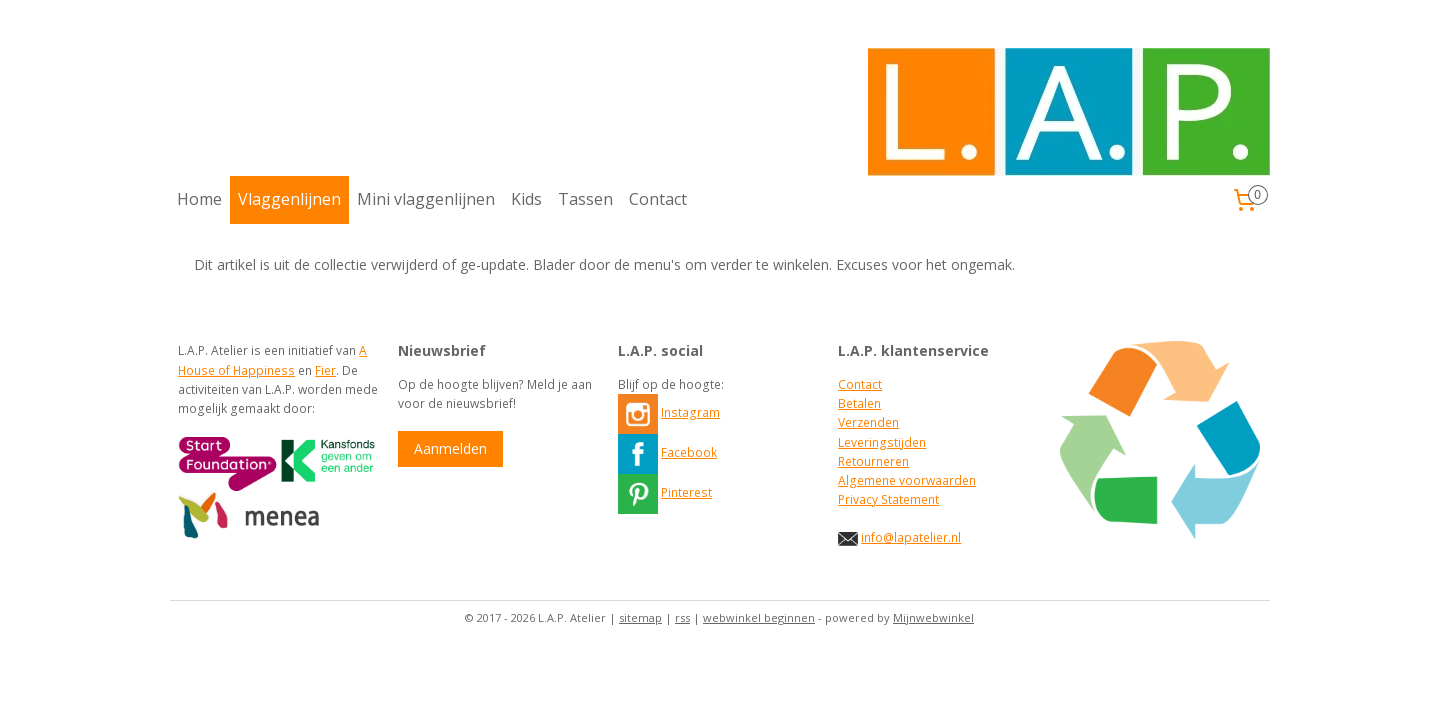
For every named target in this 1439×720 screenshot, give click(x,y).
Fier (325, 370)
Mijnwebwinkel (933, 617)
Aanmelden (450, 448)
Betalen (859, 403)
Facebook (689, 452)
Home (199, 199)
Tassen (585, 199)
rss (682, 617)
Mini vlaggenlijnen (426, 199)
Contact (658, 199)
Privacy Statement (888, 499)
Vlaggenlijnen (289, 199)
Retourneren (873, 461)
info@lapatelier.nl (911, 537)
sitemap (640, 617)
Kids (526, 199)
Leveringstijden (882, 442)
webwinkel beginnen (759, 617)
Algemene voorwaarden (907, 480)
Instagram (690, 412)
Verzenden (868, 422)
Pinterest (686, 492)
